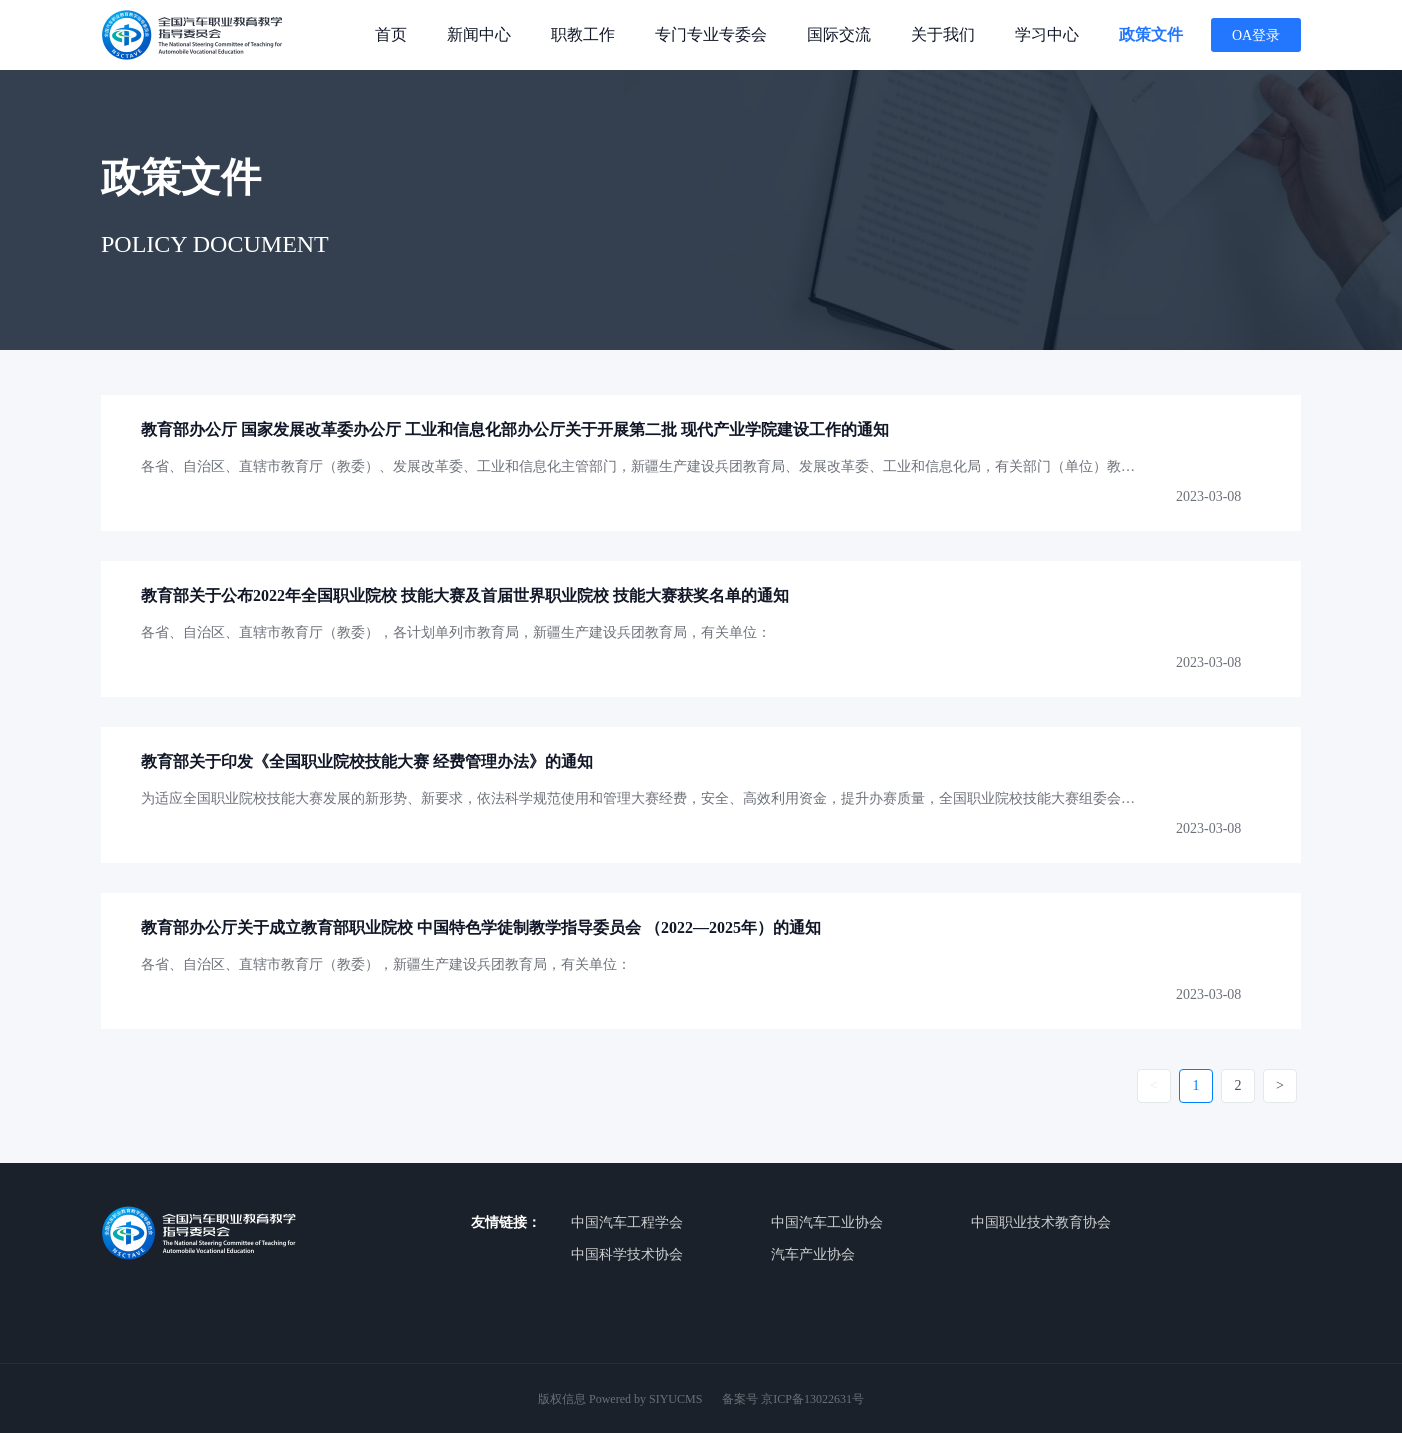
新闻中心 (479, 34)
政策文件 (1151, 34)
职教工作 (583, 34)
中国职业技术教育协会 (1041, 1222)
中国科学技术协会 (627, 1254)
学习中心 (1047, 34)
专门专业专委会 (711, 34)
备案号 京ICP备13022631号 (793, 1399)
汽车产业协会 (813, 1254)
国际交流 (839, 34)
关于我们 (943, 34)
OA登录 (1256, 35)
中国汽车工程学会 (627, 1222)
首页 (391, 34)
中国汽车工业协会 (827, 1222)
